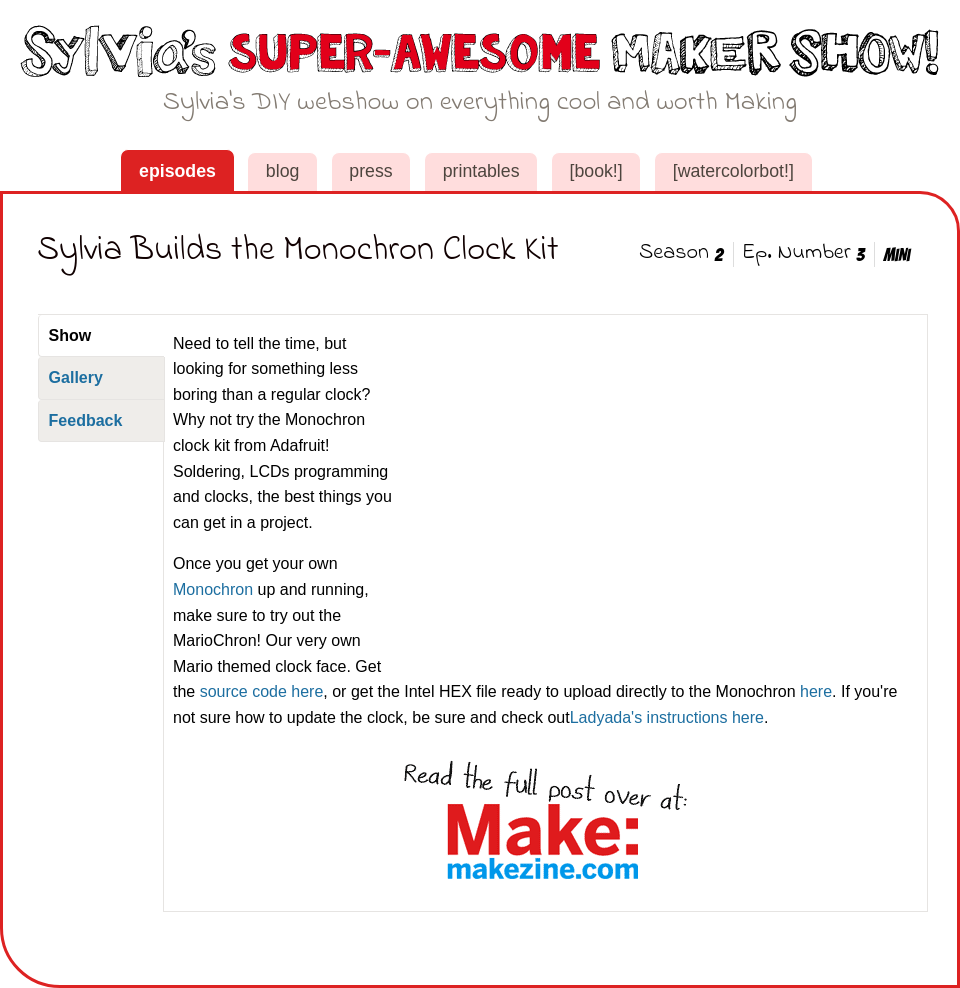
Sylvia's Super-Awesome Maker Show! (480, 77)
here (816, 691)
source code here (262, 691)
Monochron (213, 589)
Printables (481, 171)
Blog (283, 171)
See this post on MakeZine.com (546, 821)
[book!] (596, 171)
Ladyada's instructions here (667, 717)
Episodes (177, 171)
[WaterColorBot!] (733, 171)
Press (370, 171)
